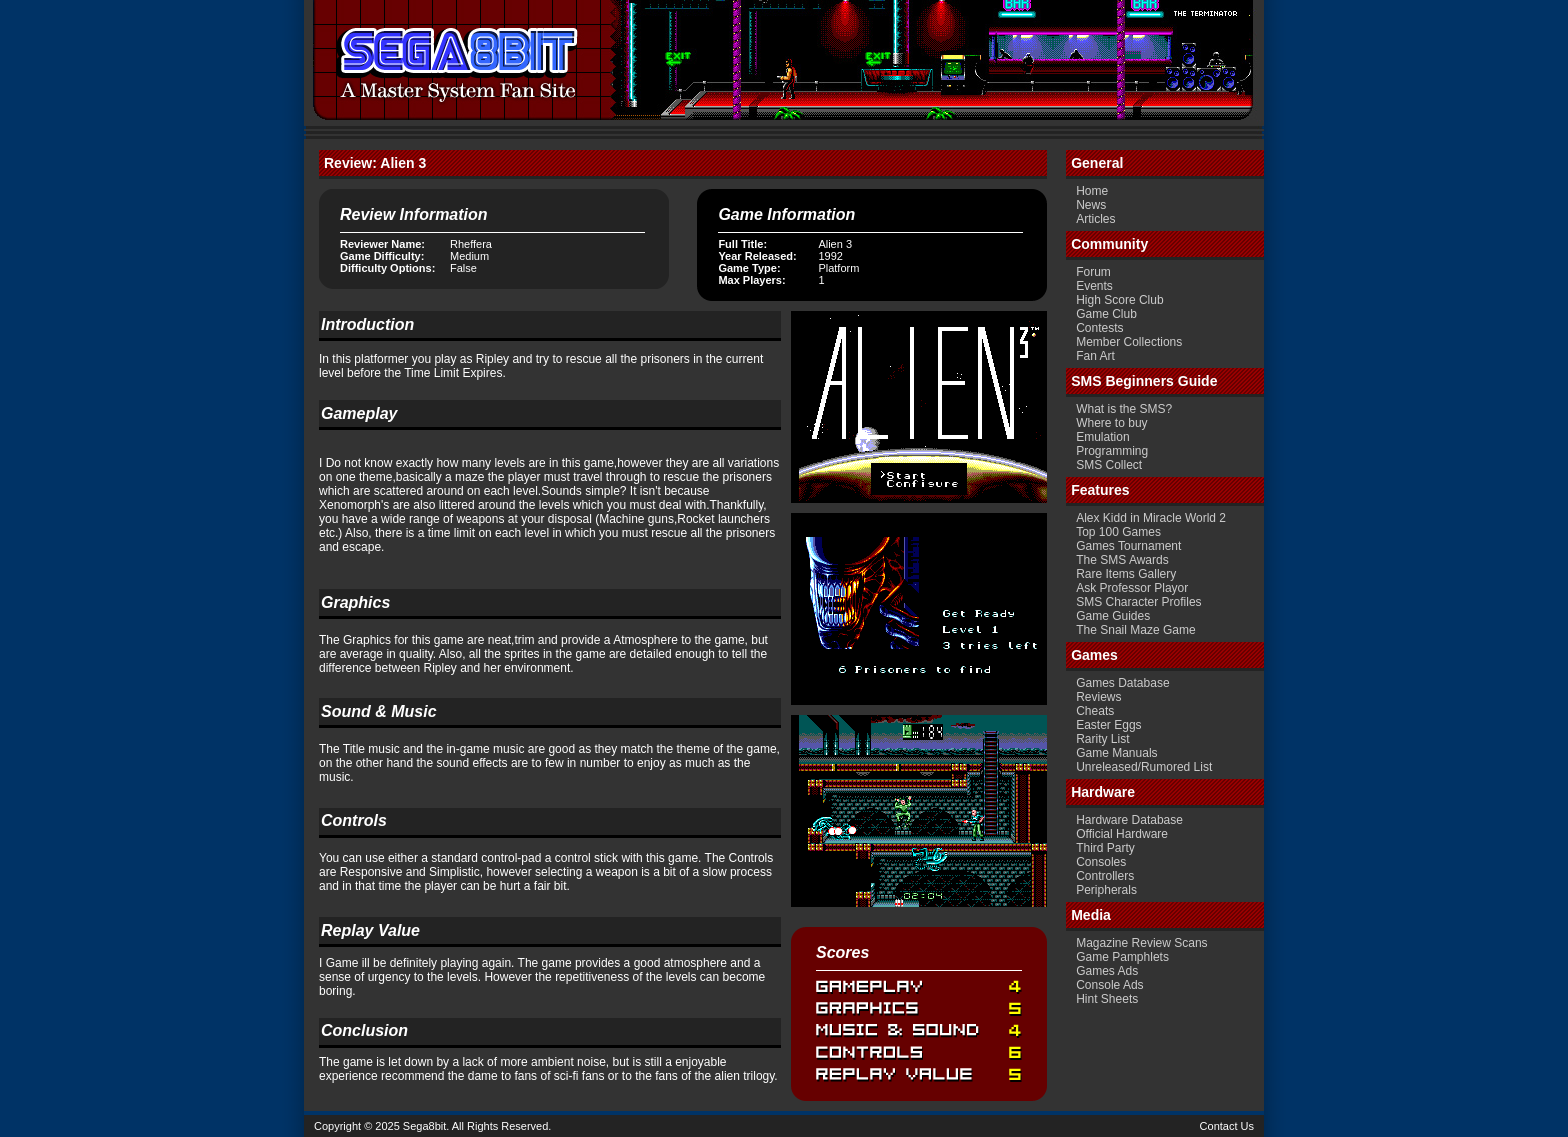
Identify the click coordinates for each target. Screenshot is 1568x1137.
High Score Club (1119, 300)
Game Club (1106, 314)
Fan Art (1095, 356)
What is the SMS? (1124, 409)
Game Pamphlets (1122, 957)
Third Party (1105, 848)
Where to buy (1111, 423)
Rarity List (1102, 739)
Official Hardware (1122, 834)
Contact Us (1227, 1126)
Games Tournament (1128, 546)
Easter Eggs (1108, 725)
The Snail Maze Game (1135, 630)
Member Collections (1129, 342)
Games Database (1122, 683)
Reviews (1098, 697)
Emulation (1102, 437)
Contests (1099, 328)
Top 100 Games (1118, 532)
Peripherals (1106, 890)
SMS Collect (1109, 465)
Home (1092, 191)
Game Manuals (1116, 753)
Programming (1112, 451)
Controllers (1105, 876)
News (1091, 205)
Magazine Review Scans (1141, 943)
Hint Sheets (1107, 999)
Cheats (1095, 711)
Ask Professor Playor (1132, 588)
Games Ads (1107, 971)
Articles (1095, 219)
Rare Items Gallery (1126, 574)
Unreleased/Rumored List (1144, 767)
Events (1094, 286)
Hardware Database (1129, 820)
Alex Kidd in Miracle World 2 (1151, 518)
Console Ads (1109, 985)
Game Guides (1113, 616)
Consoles (1101, 862)
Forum (1093, 272)
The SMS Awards (1122, 560)
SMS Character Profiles (1138, 602)
